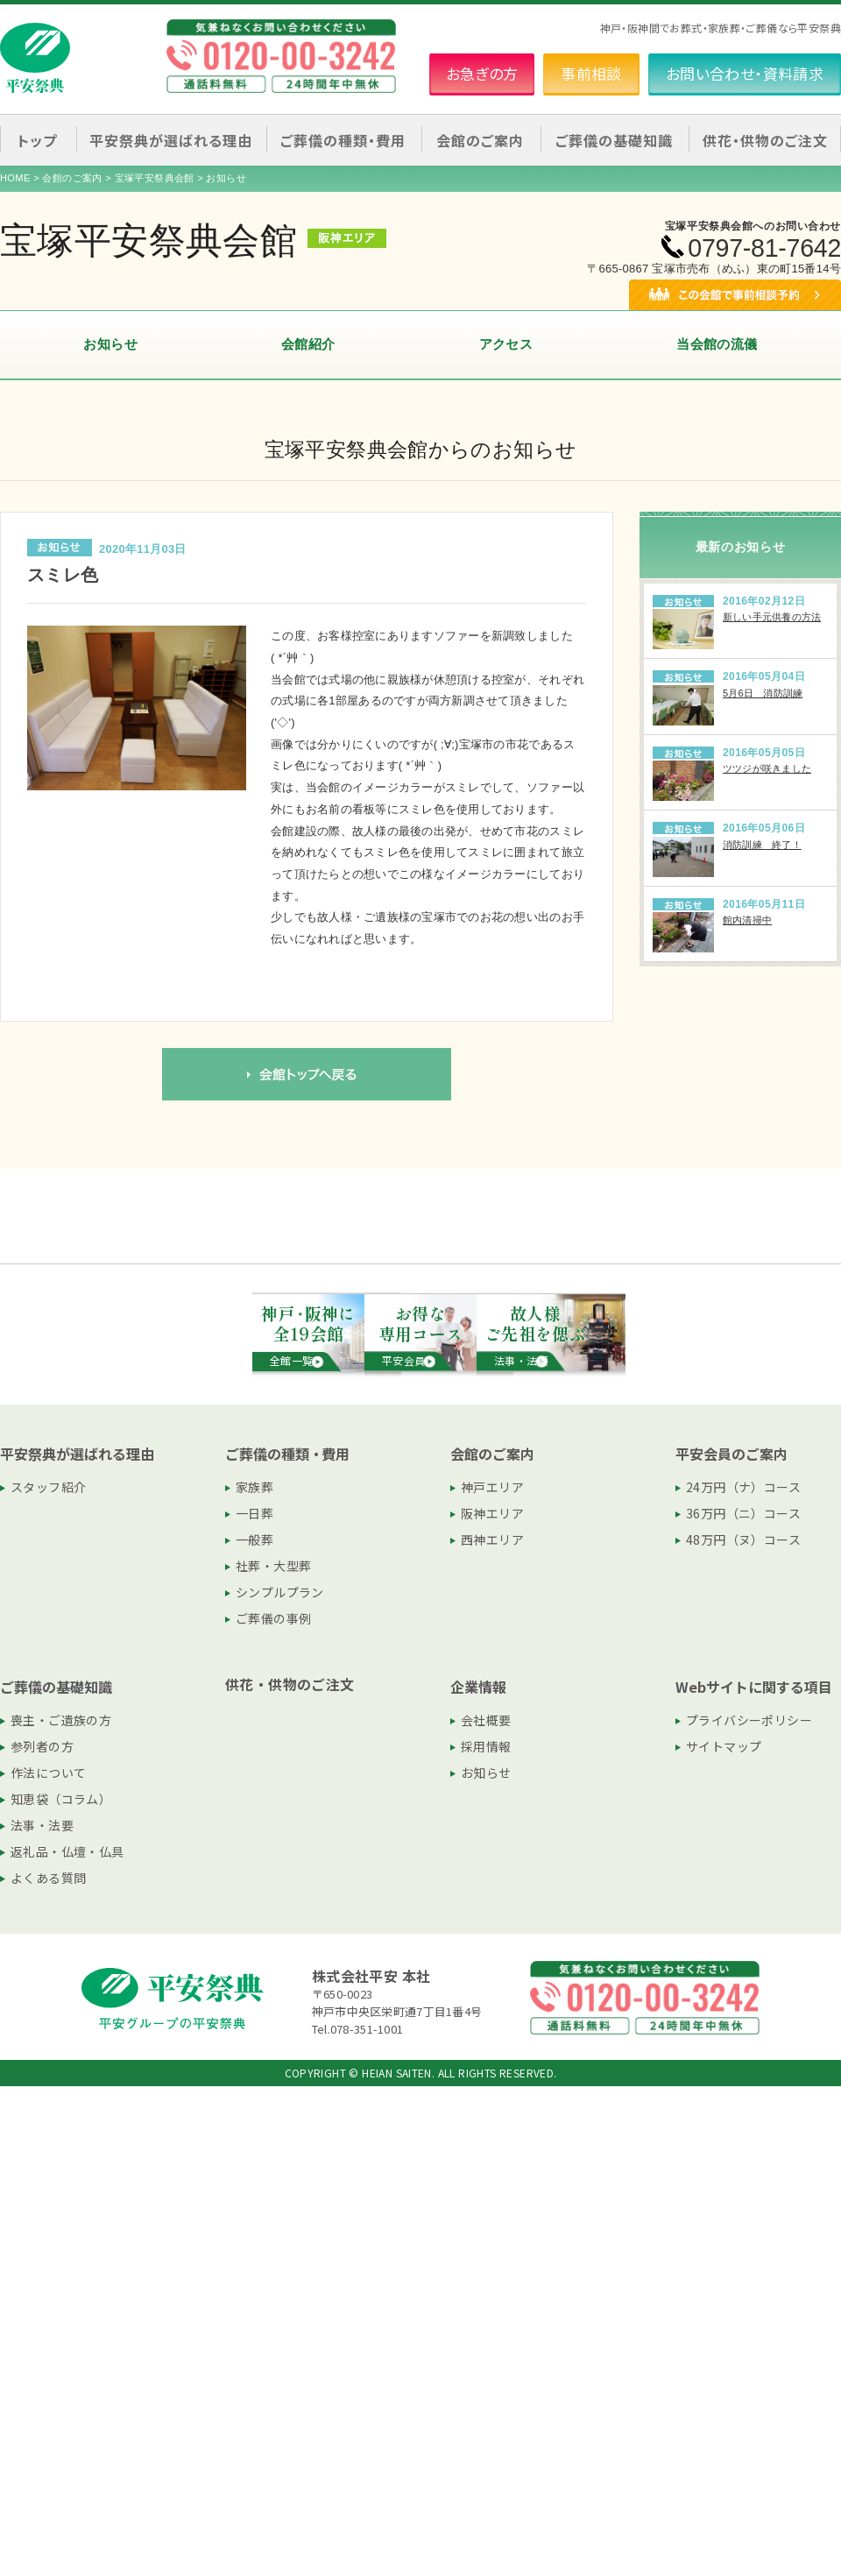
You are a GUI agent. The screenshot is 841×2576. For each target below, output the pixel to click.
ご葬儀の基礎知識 (56, 1686)
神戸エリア (492, 1487)
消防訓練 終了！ (762, 844)
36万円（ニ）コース (743, 1513)
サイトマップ (723, 1746)
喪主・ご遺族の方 (61, 1720)
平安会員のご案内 (731, 1453)
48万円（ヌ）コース (743, 1539)
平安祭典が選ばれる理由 (77, 1453)
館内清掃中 (747, 920)
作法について (48, 1772)
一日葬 (254, 1513)
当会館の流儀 (716, 343)
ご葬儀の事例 (273, 1618)
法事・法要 (42, 1825)
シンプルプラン (280, 1592)
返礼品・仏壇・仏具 (67, 1851)
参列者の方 (42, 1746)
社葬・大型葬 (273, 1566)
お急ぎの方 (482, 73)
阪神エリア (492, 1513)
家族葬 (254, 1487)
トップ (37, 140)
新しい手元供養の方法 (772, 617)
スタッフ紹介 (48, 1487)
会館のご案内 (72, 178)
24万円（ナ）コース (743, 1487)
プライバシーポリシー (749, 1720)
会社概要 (486, 1720)
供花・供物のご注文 (765, 140)
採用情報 (486, 1746)
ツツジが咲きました (767, 768)
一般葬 (254, 1539)
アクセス (506, 343)
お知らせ (110, 343)
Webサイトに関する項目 (753, 1686)
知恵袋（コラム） (61, 1799)
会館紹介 (308, 343)
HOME (15, 178)
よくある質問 (48, 1877)
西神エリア (492, 1539)
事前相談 (591, 73)
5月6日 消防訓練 (762, 693)
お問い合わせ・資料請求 (744, 73)
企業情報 (478, 1686)
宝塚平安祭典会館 (154, 178)
